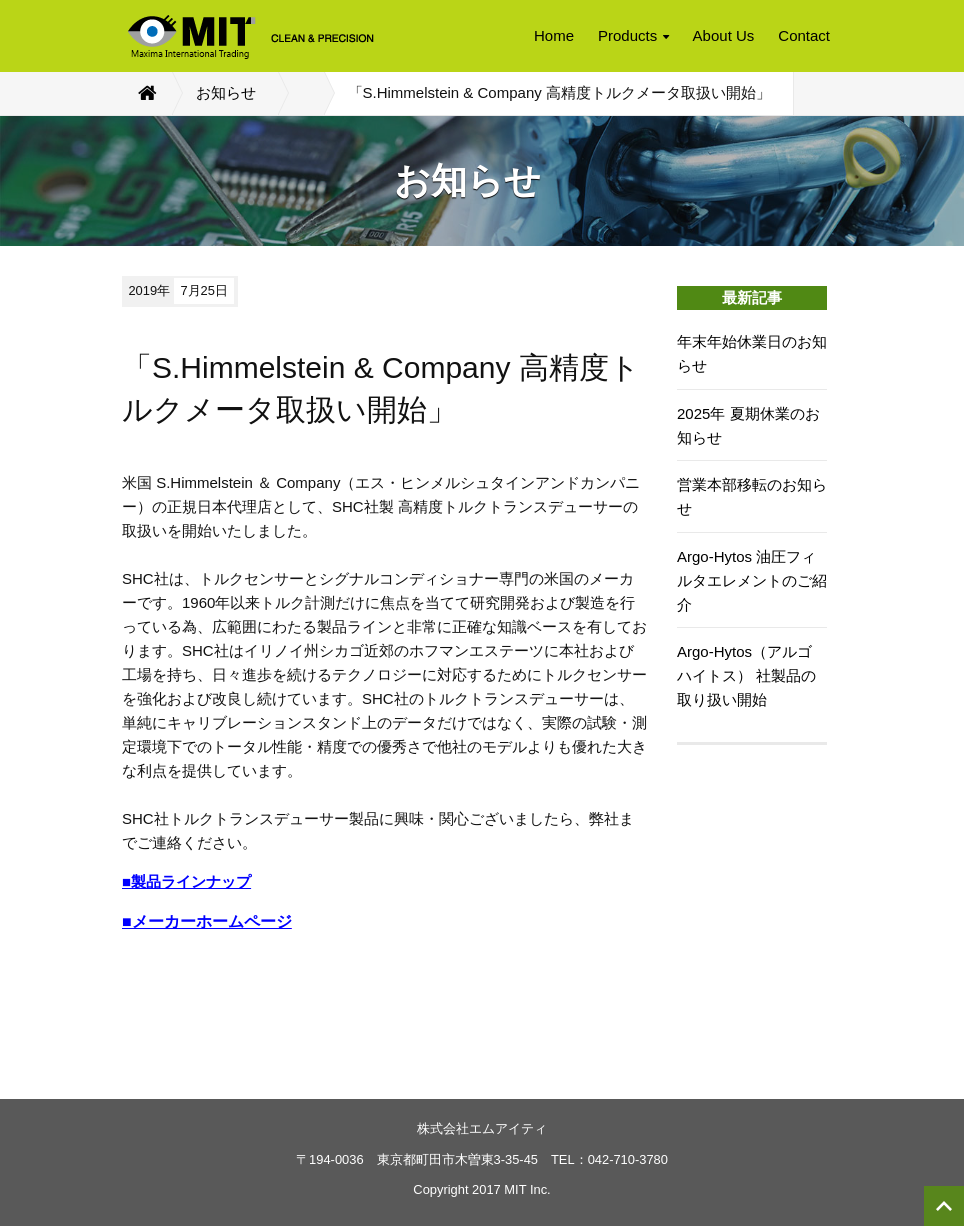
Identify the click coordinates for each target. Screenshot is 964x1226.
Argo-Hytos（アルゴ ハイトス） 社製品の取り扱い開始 (746, 675)
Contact (804, 35)
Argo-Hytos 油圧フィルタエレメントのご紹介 (752, 580)
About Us (724, 35)
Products (633, 35)
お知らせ (226, 92)
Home (554, 35)
